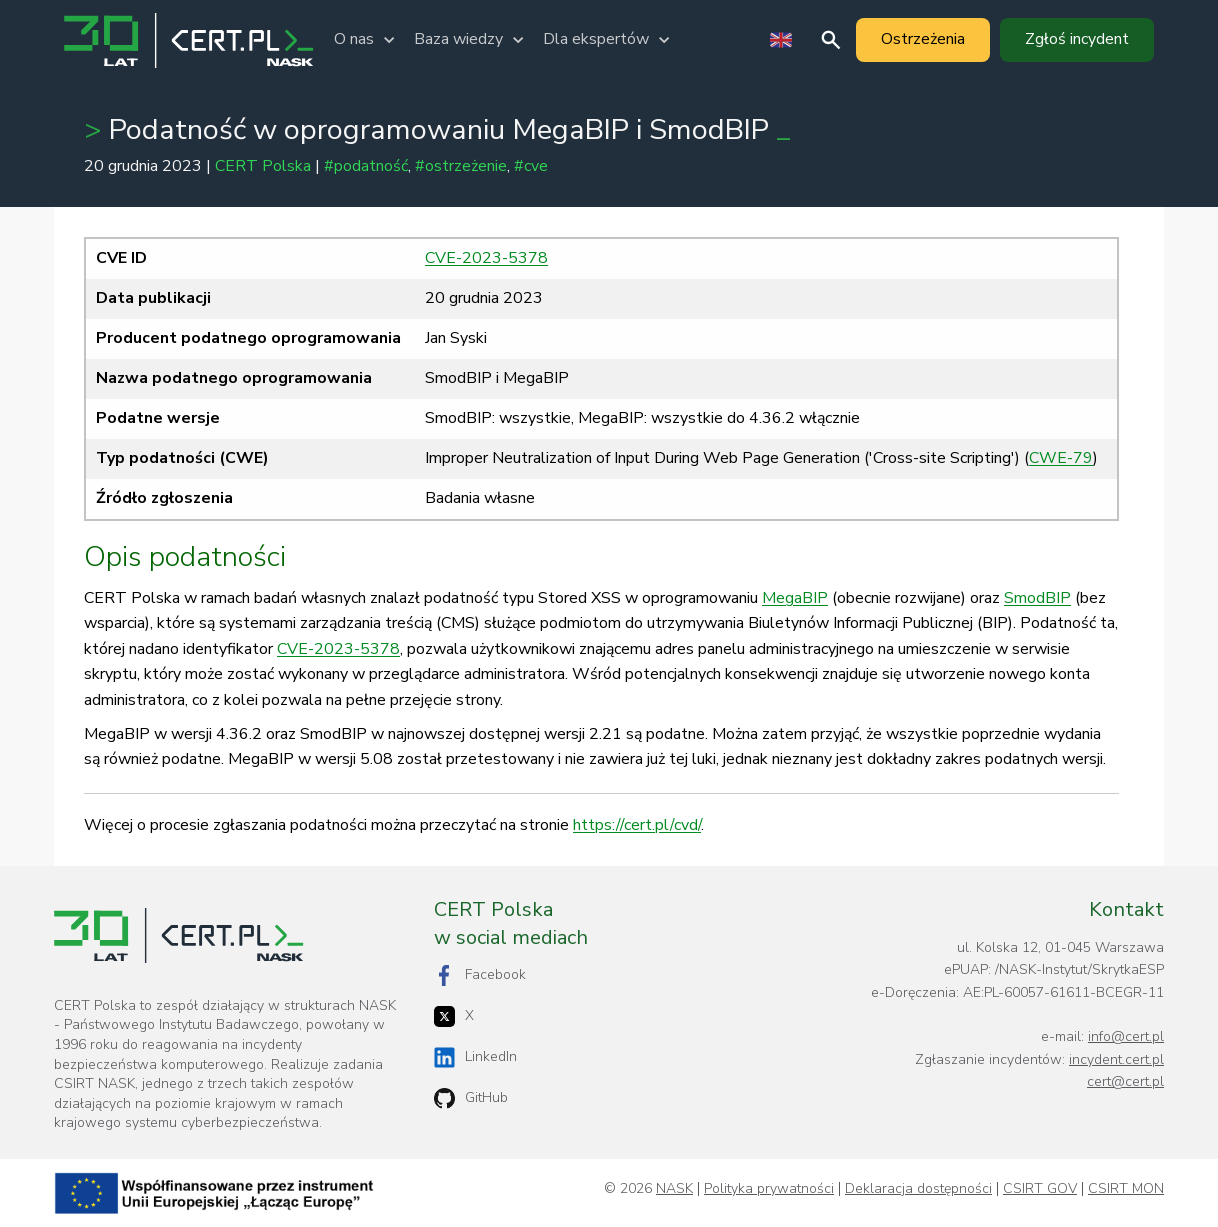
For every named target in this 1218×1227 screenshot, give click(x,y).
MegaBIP (795, 598)
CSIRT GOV (1040, 1189)
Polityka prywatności (769, 1189)
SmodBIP (1037, 598)
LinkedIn (475, 1057)
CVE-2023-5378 (486, 258)
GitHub (471, 1098)
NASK (674, 1189)
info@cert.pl (1126, 1036)
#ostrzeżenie (461, 166)
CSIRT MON (1126, 1189)
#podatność (366, 166)
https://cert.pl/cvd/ (637, 825)
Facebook (480, 975)
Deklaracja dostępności (918, 1189)
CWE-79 (1061, 458)
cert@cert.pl (1125, 1081)
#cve (531, 166)
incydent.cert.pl (1116, 1059)
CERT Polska (263, 166)
